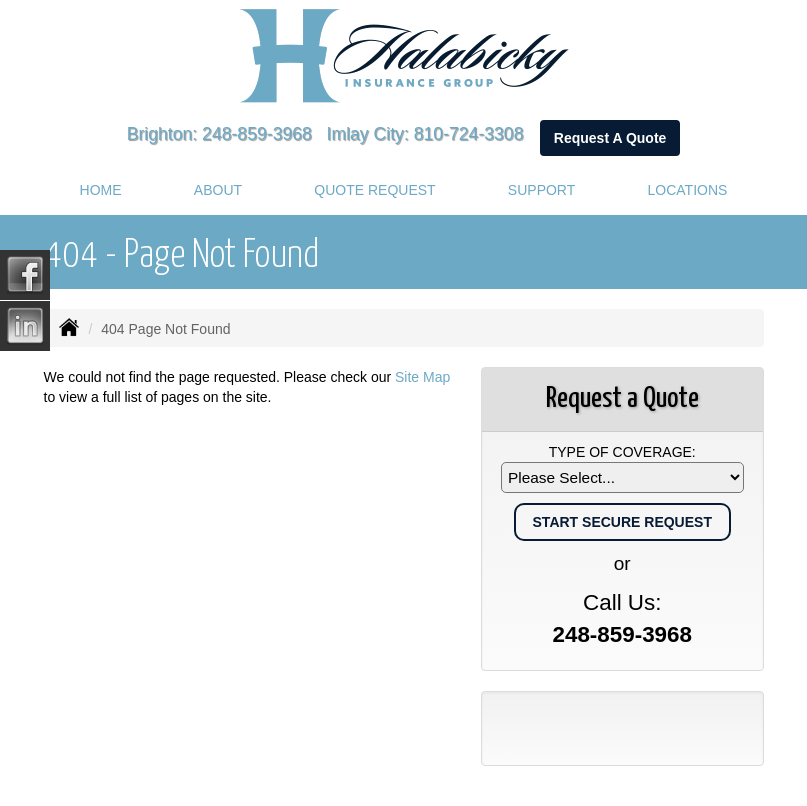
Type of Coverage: (622, 452)
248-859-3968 (257, 134)
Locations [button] (688, 190)
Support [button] (541, 190)
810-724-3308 (469, 134)
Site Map (422, 377)
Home (101, 190)
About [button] (218, 190)
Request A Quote (610, 138)
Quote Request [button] (374, 190)
